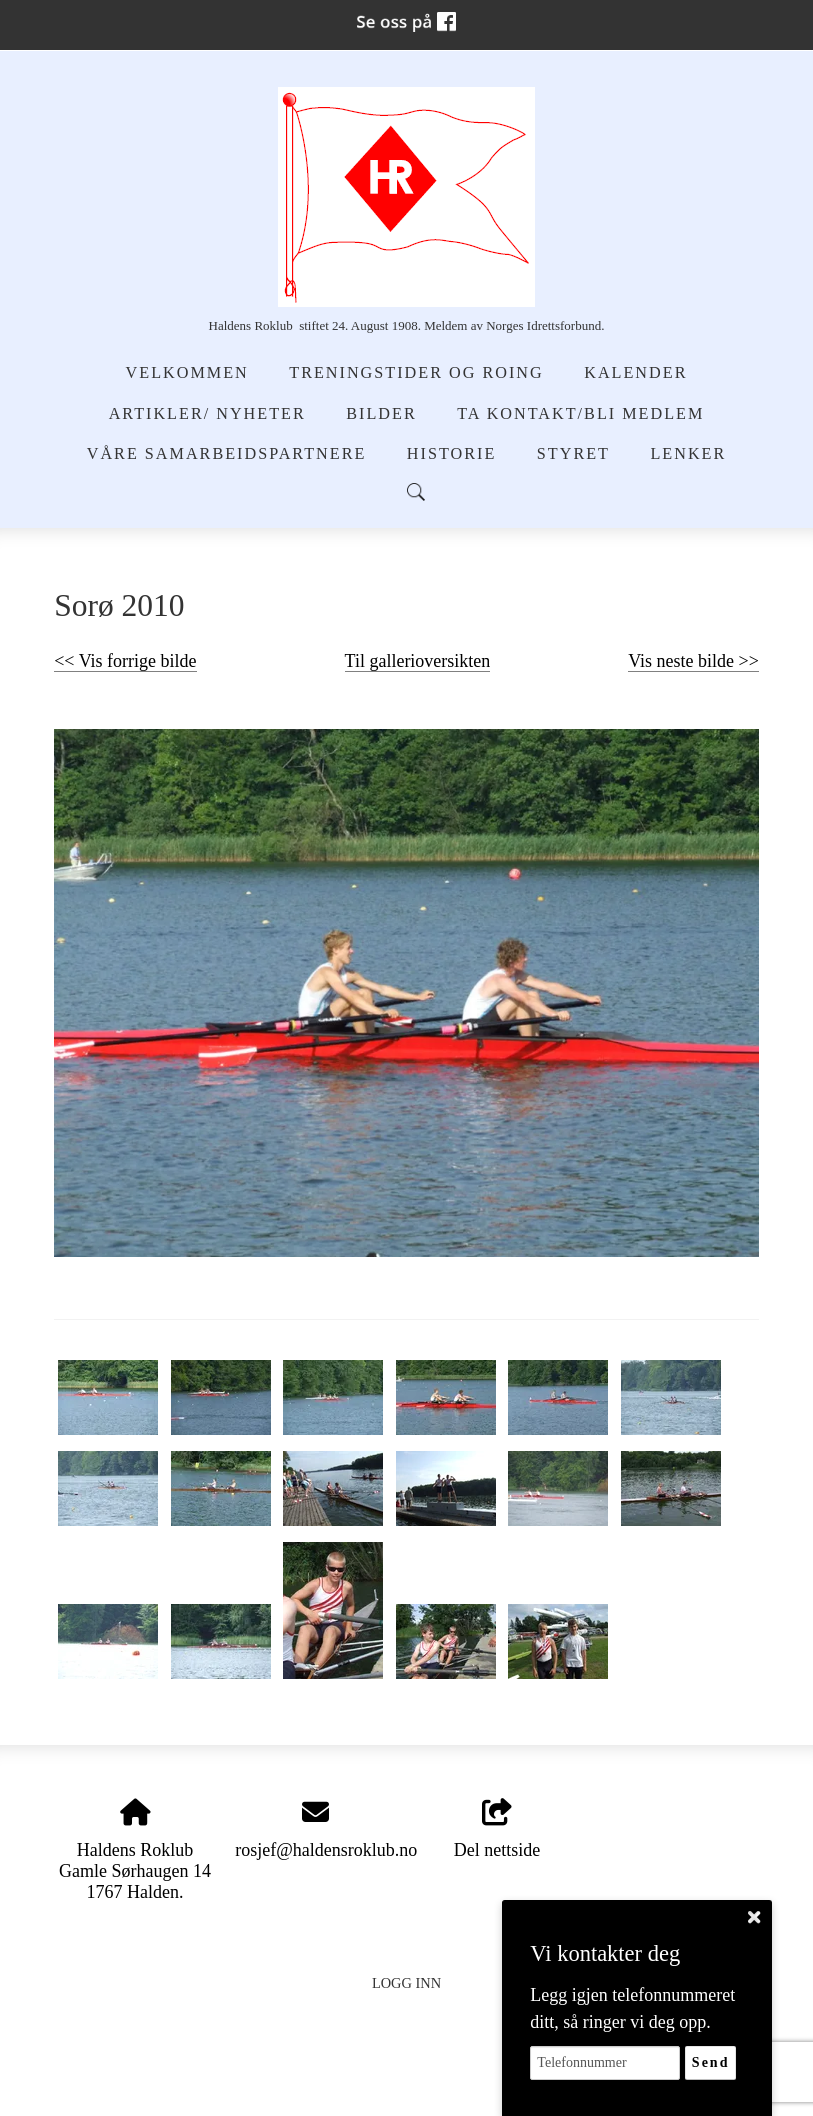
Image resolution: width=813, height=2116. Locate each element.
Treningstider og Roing (416, 373)
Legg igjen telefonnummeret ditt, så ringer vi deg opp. (632, 2008)
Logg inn (406, 1983)
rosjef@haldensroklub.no (326, 1850)
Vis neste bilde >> (693, 661)
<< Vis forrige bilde (125, 661)
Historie (451, 454)
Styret (573, 454)
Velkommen (187, 373)
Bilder (381, 414)
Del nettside (497, 1829)
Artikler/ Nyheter (207, 414)
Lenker (688, 454)
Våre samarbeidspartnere (227, 454)
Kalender (635, 373)
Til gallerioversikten (418, 661)
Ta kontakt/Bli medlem (580, 414)
